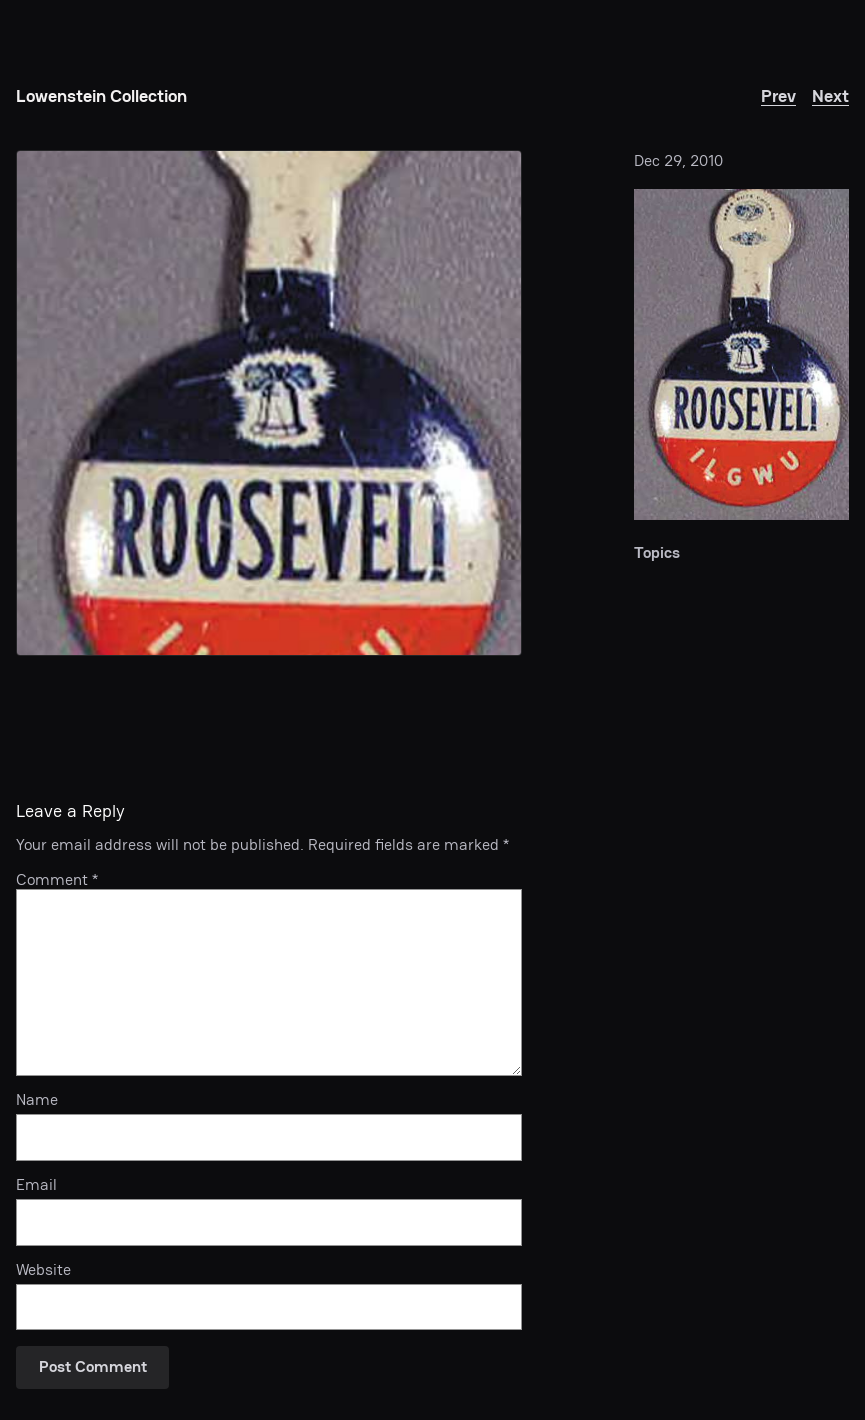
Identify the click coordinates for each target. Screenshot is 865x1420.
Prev (778, 95)
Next (830, 95)
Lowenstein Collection (101, 95)
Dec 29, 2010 (678, 161)
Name (37, 1100)
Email (36, 1185)
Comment (57, 880)
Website (43, 1270)
